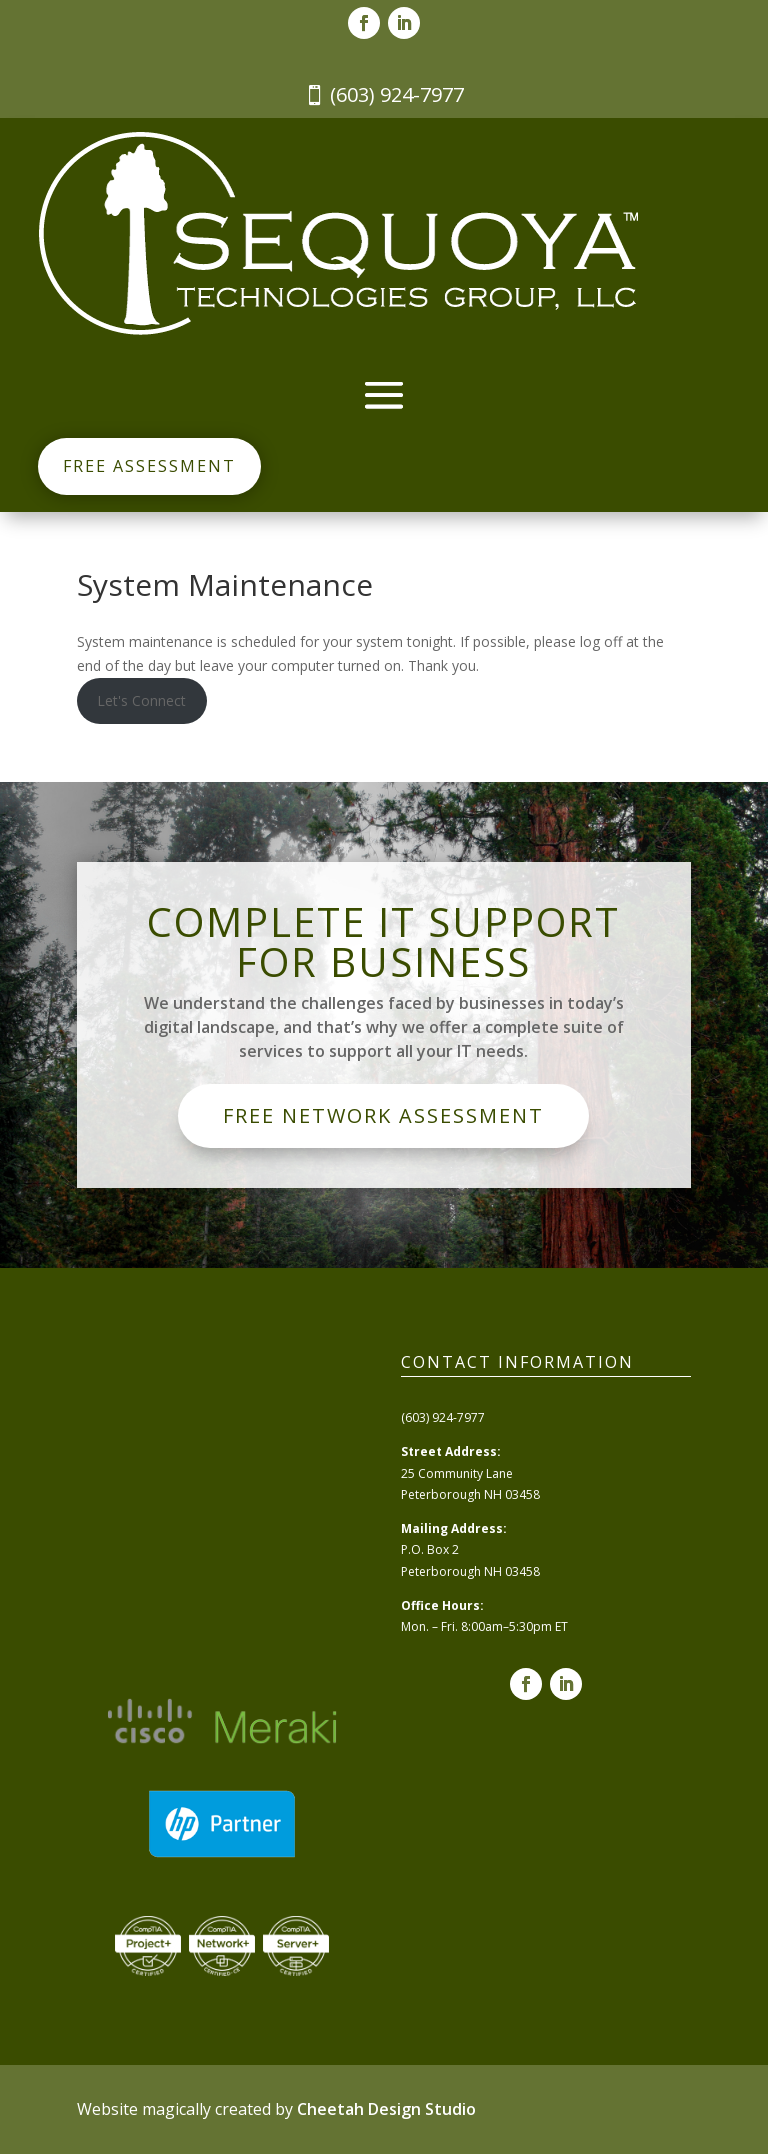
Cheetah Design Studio (386, 2109)
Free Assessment (149, 466)
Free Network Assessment (383, 1115)
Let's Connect (141, 700)
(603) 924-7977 (397, 94)
